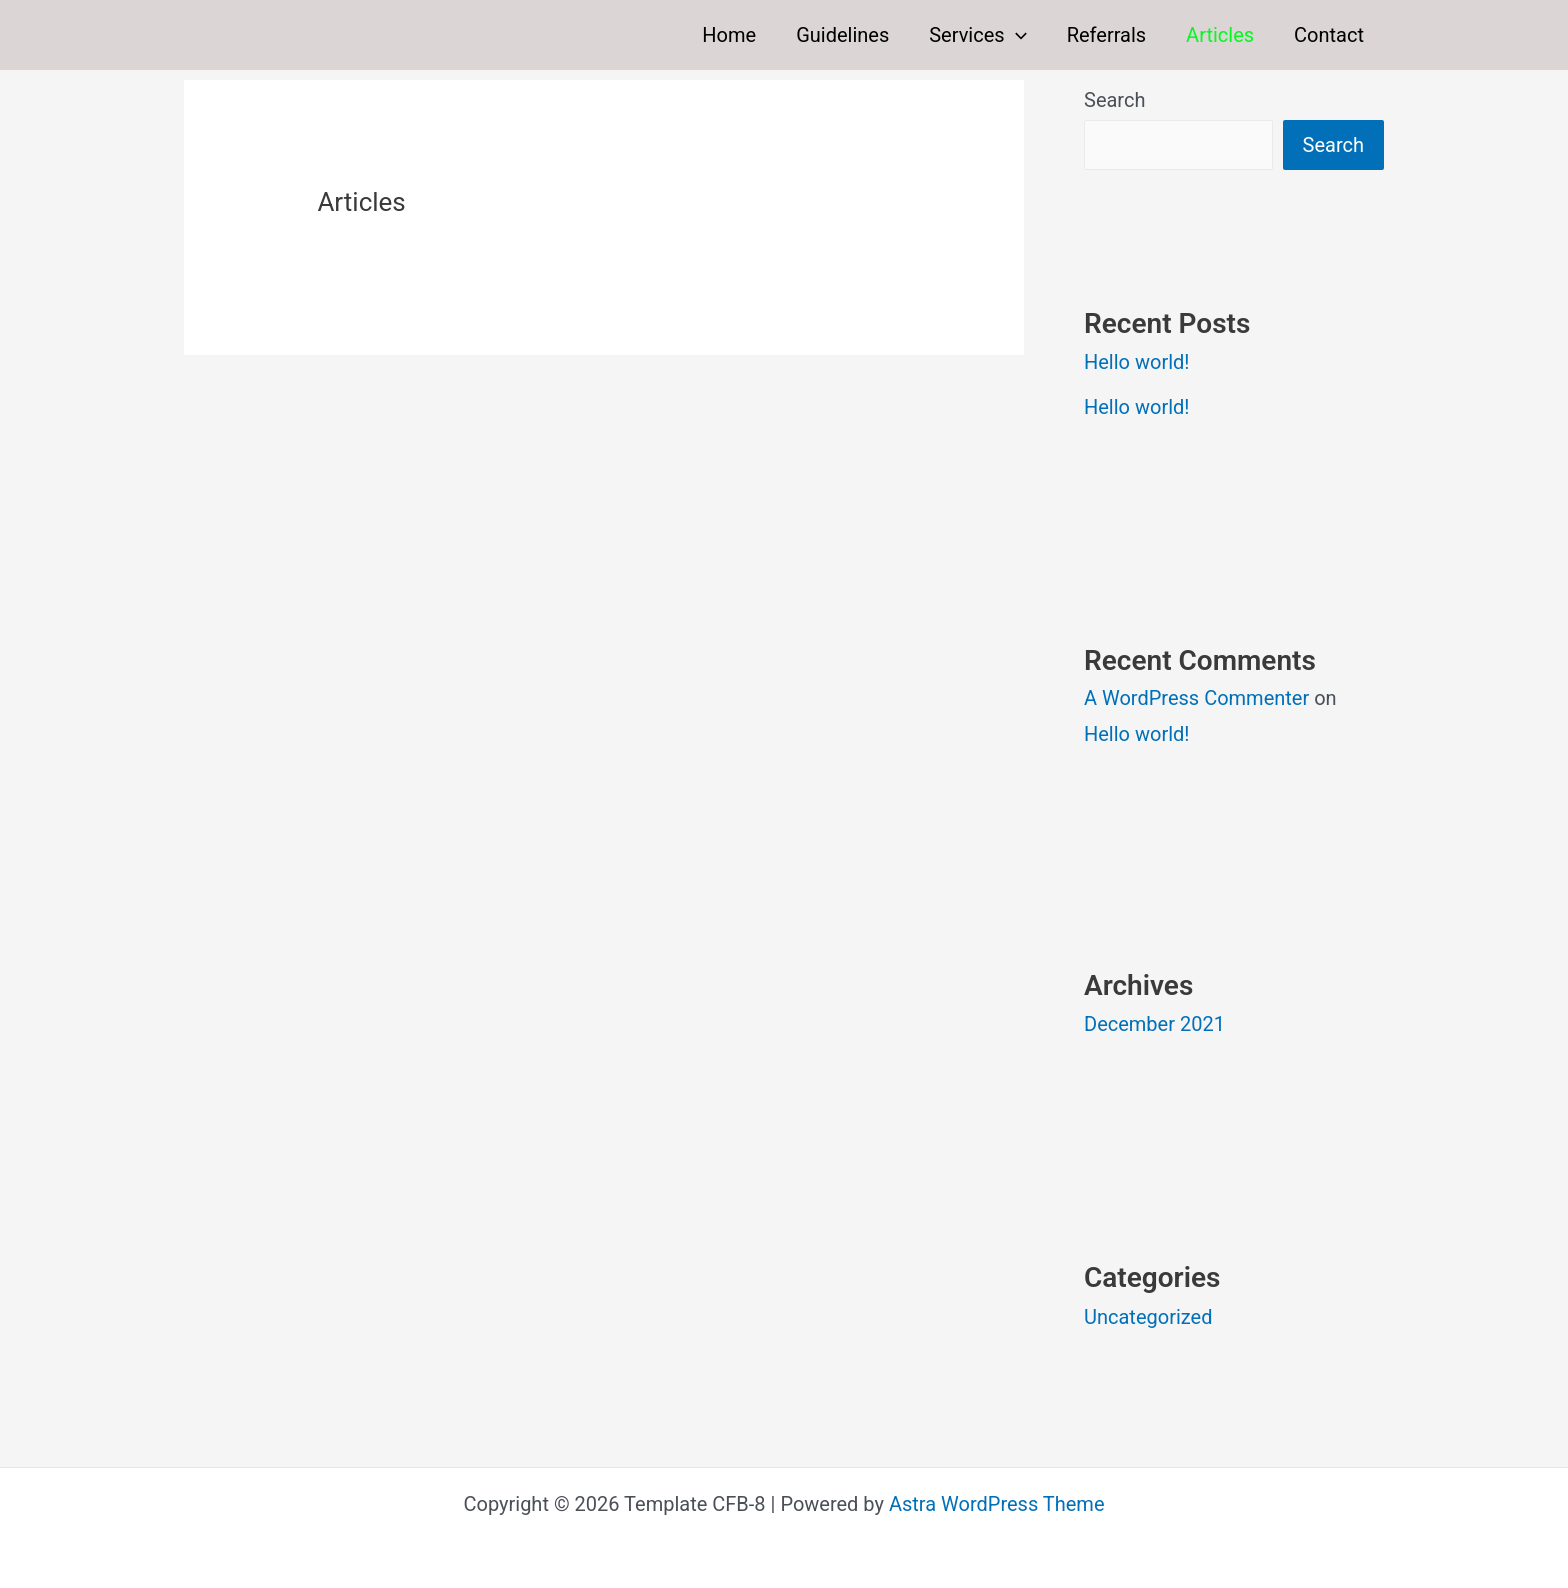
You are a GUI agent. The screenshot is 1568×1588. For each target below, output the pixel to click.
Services (977, 35)
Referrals (1106, 35)
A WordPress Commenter (1196, 698)
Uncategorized (1148, 1317)
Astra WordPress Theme (997, 1504)
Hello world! (1136, 362)
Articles (1220, 35)
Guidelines (842, 35)
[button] (1016, 35)
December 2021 (1154, 1024)
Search (1114, 100)
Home (729, 35)
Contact (1329, 35)
